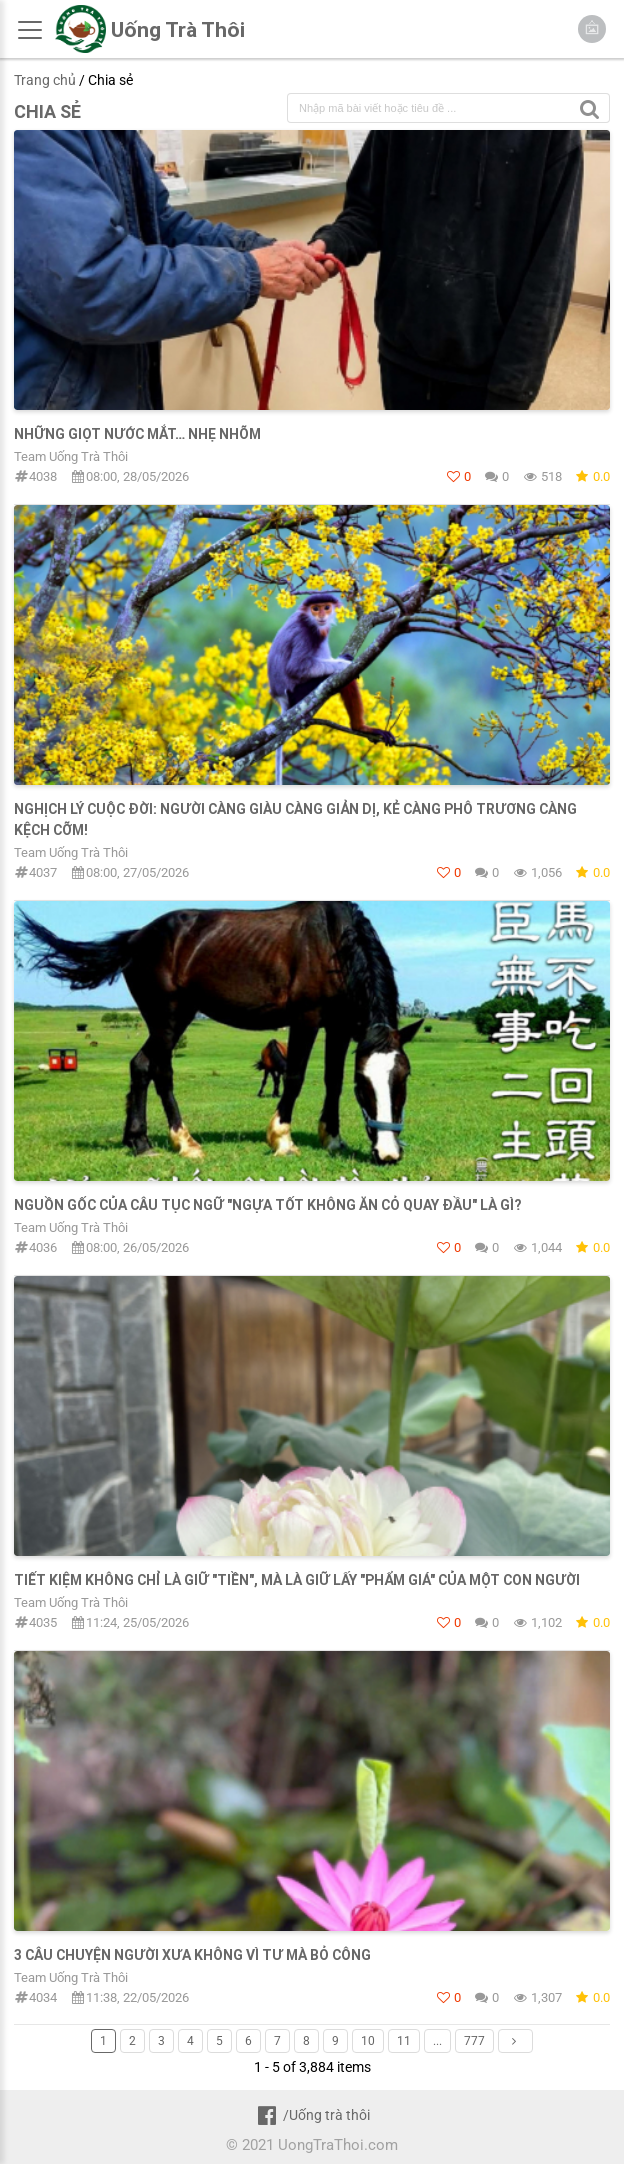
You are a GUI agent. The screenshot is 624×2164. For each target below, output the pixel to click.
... (437, 2041)
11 (404, 2041)
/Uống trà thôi (311, 2115)
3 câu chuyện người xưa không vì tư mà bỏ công (192, 1955)
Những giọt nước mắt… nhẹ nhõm (137, 434)
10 (368, 2041)
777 (474, 2041)
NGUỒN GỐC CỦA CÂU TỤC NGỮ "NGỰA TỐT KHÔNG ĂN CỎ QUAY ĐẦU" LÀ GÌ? (267, 1205)
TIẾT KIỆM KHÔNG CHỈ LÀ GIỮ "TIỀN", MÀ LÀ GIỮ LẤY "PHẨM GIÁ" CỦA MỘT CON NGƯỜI (297, 1580)
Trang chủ (45, 80)
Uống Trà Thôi (178, 30)
